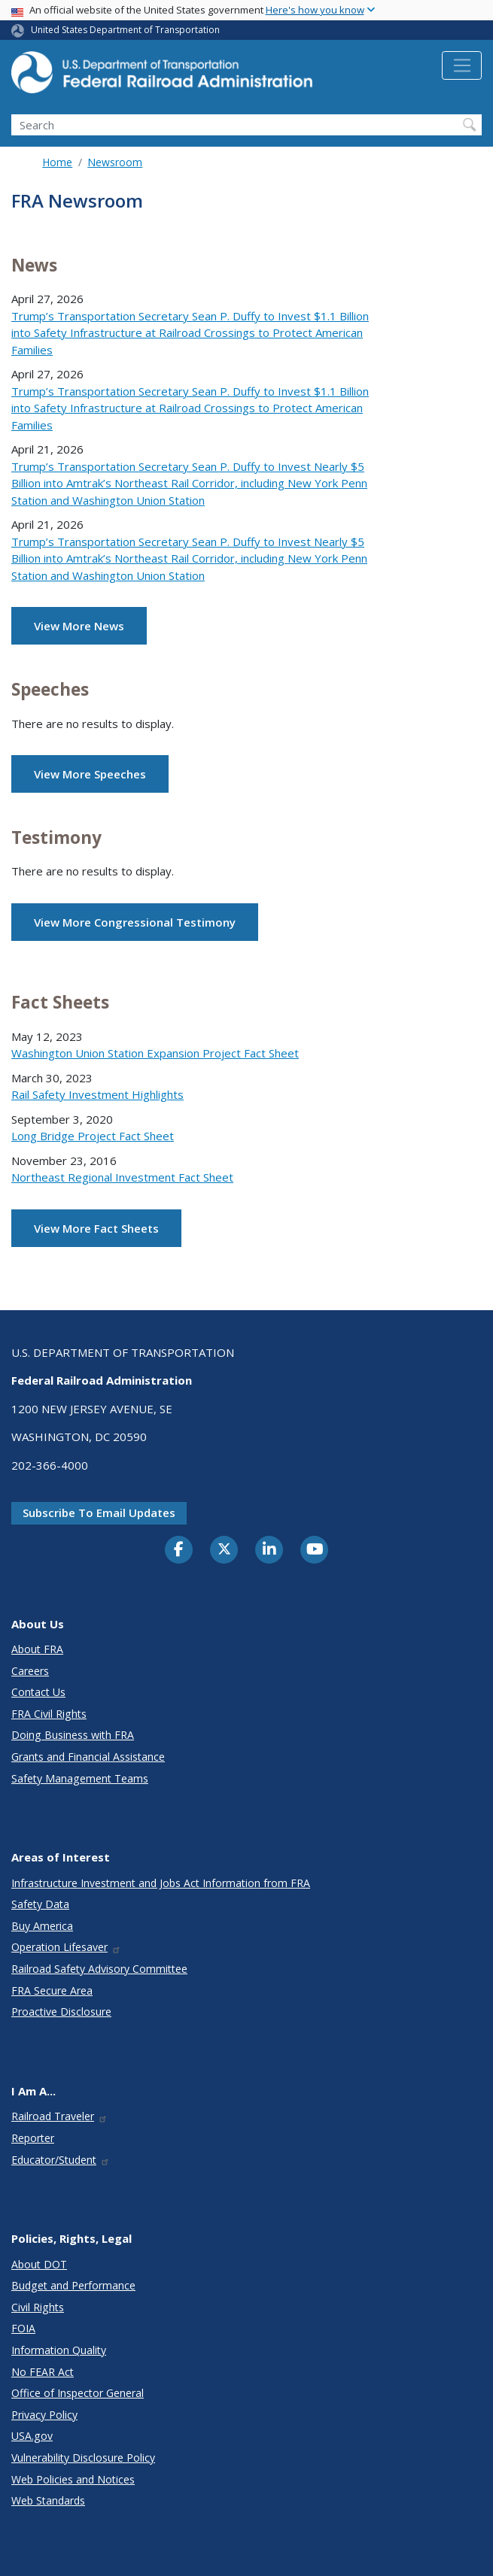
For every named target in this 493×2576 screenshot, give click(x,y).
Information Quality (58, 2350)
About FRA (37, 1649)
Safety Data (40, 1904)
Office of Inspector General (77, 2393)
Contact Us (38, 1692)
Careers (30, 1671)
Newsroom (114, 162)
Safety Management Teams (79, 1778)
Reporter (32, 2138)
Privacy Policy (44, 2415)
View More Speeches (90, 773)
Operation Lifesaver (66, 1947)
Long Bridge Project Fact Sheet (92, 1135)
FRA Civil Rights (49, 1714)
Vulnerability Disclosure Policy (83, 2457)
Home (57, 162)
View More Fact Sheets (96, 1228)
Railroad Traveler (59, 2116)
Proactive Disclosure (61, 2011)
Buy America (42, 1926)
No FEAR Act (42, 2372)
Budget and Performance (73, 2285)
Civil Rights (37, 2307)
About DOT (39, 2264)
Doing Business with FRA (72, 1735)
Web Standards (48, 2500)
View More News (79, 625)
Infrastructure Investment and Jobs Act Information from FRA (160, 1883)
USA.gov (32, 2436)
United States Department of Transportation (125, 29)
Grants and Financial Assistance (88, 1756)
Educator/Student (60, 2160)
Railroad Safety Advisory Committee (99, 1969)
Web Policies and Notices (73, 2479)
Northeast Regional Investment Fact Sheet (122, 1177)
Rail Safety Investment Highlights (97, 1094)
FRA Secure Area (52, 1990)
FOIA (23, 2328)
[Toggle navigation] (462, 65)
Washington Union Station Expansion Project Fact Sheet (155, 1052)
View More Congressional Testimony (135, 922)
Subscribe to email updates (99, 1512)
